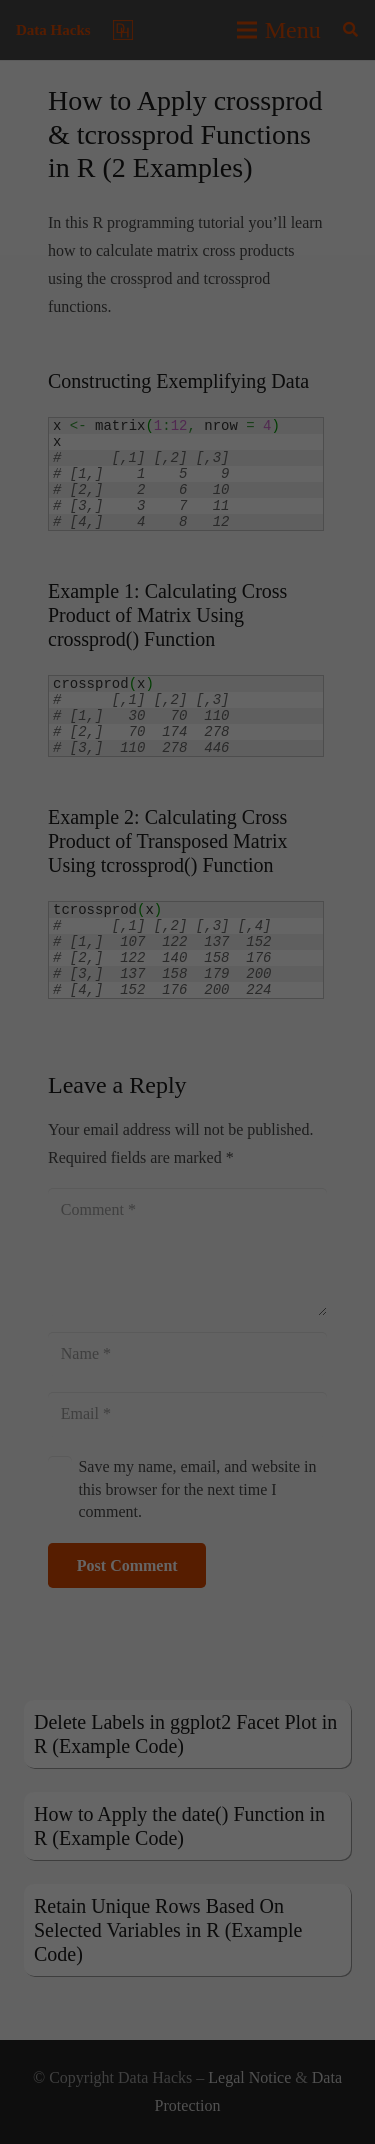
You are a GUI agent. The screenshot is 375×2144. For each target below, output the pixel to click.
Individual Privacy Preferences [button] (188, 613)
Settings (37, 294)
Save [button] (187, 495)
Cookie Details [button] (130, 655)
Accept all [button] (187, 436)
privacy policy (310, 255)
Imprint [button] (261, 655)
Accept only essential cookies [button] (188, 554)
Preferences (272, 367)
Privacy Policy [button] (204, 655)
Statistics (177, 339)
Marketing (293, 339)
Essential (64, 339)
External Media (100, 367)
